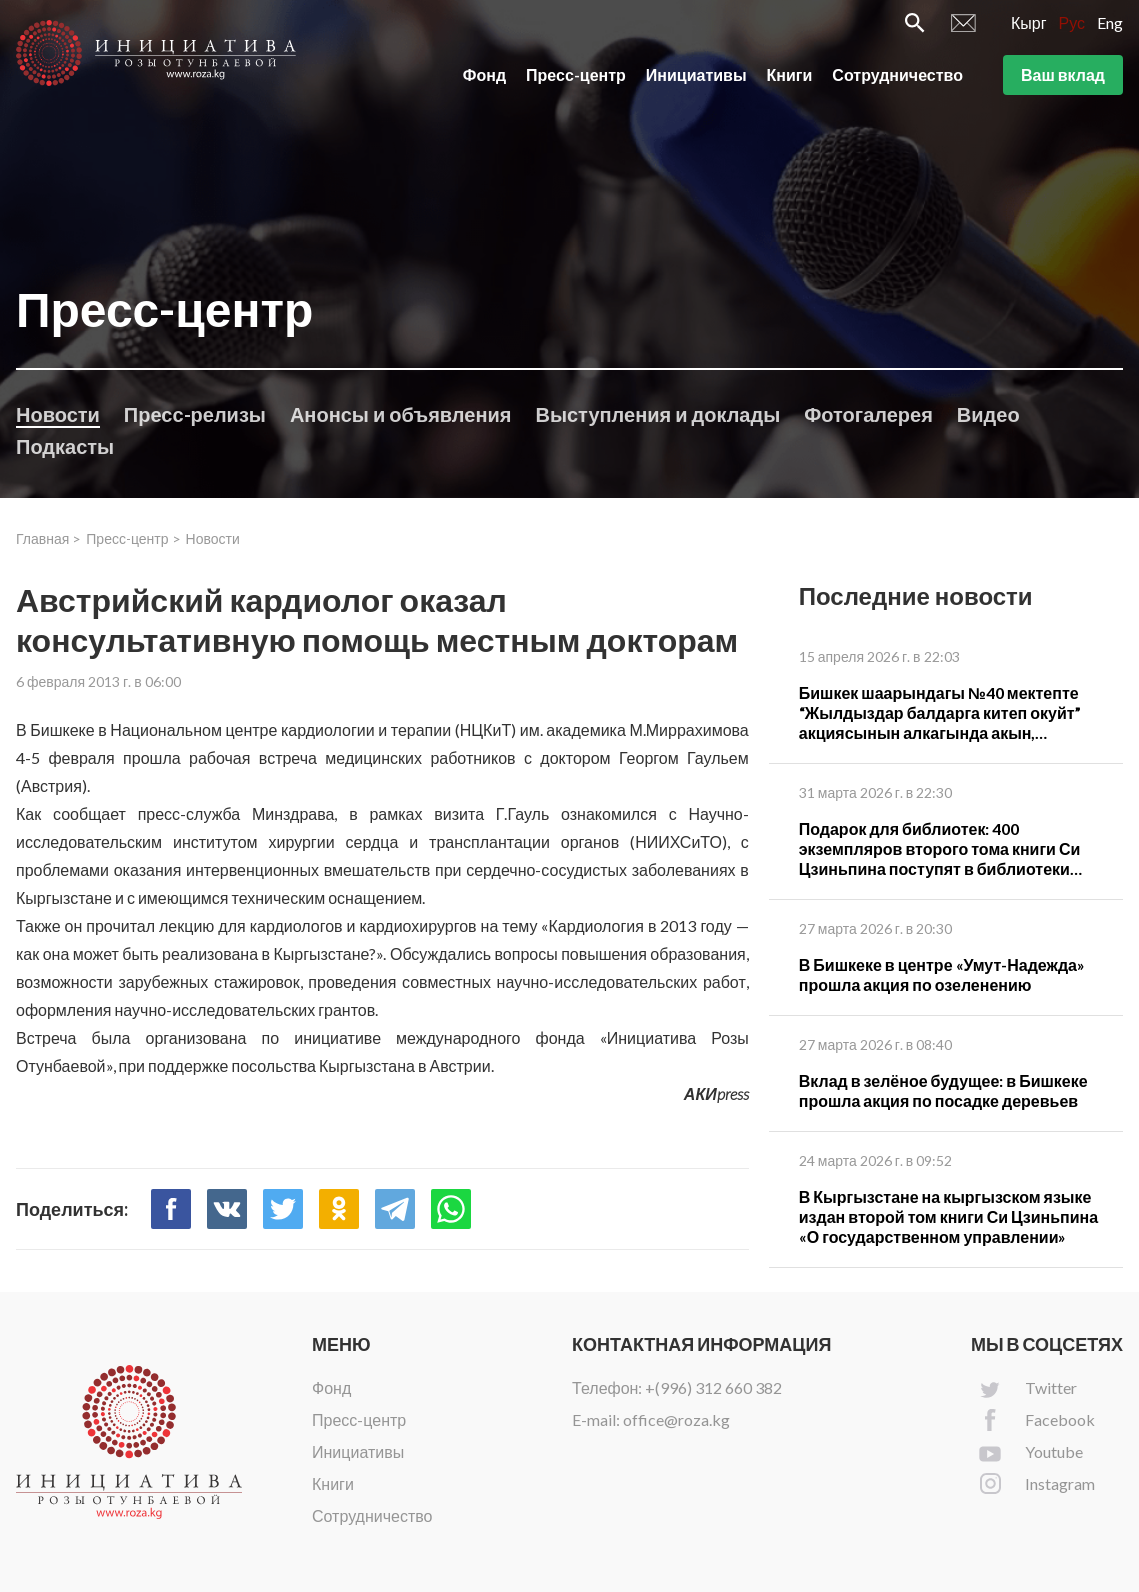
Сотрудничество (897, 78)
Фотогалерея (868, 414)
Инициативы (696, 78)
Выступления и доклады (657, 414)
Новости (58, 414)
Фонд (484, 78)
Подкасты (65, 446)
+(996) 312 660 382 (713, 1387)
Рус (1072, 26)
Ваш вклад (1063, 78)
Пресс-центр (576, 78)
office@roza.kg (676, 1419)
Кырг (1029, 26)
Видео (988, 414)
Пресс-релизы (195, 414)
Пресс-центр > (133, 538)
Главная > (48, 538)
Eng (1110, 26)
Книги (790, 78)
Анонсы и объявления (401, 414)
